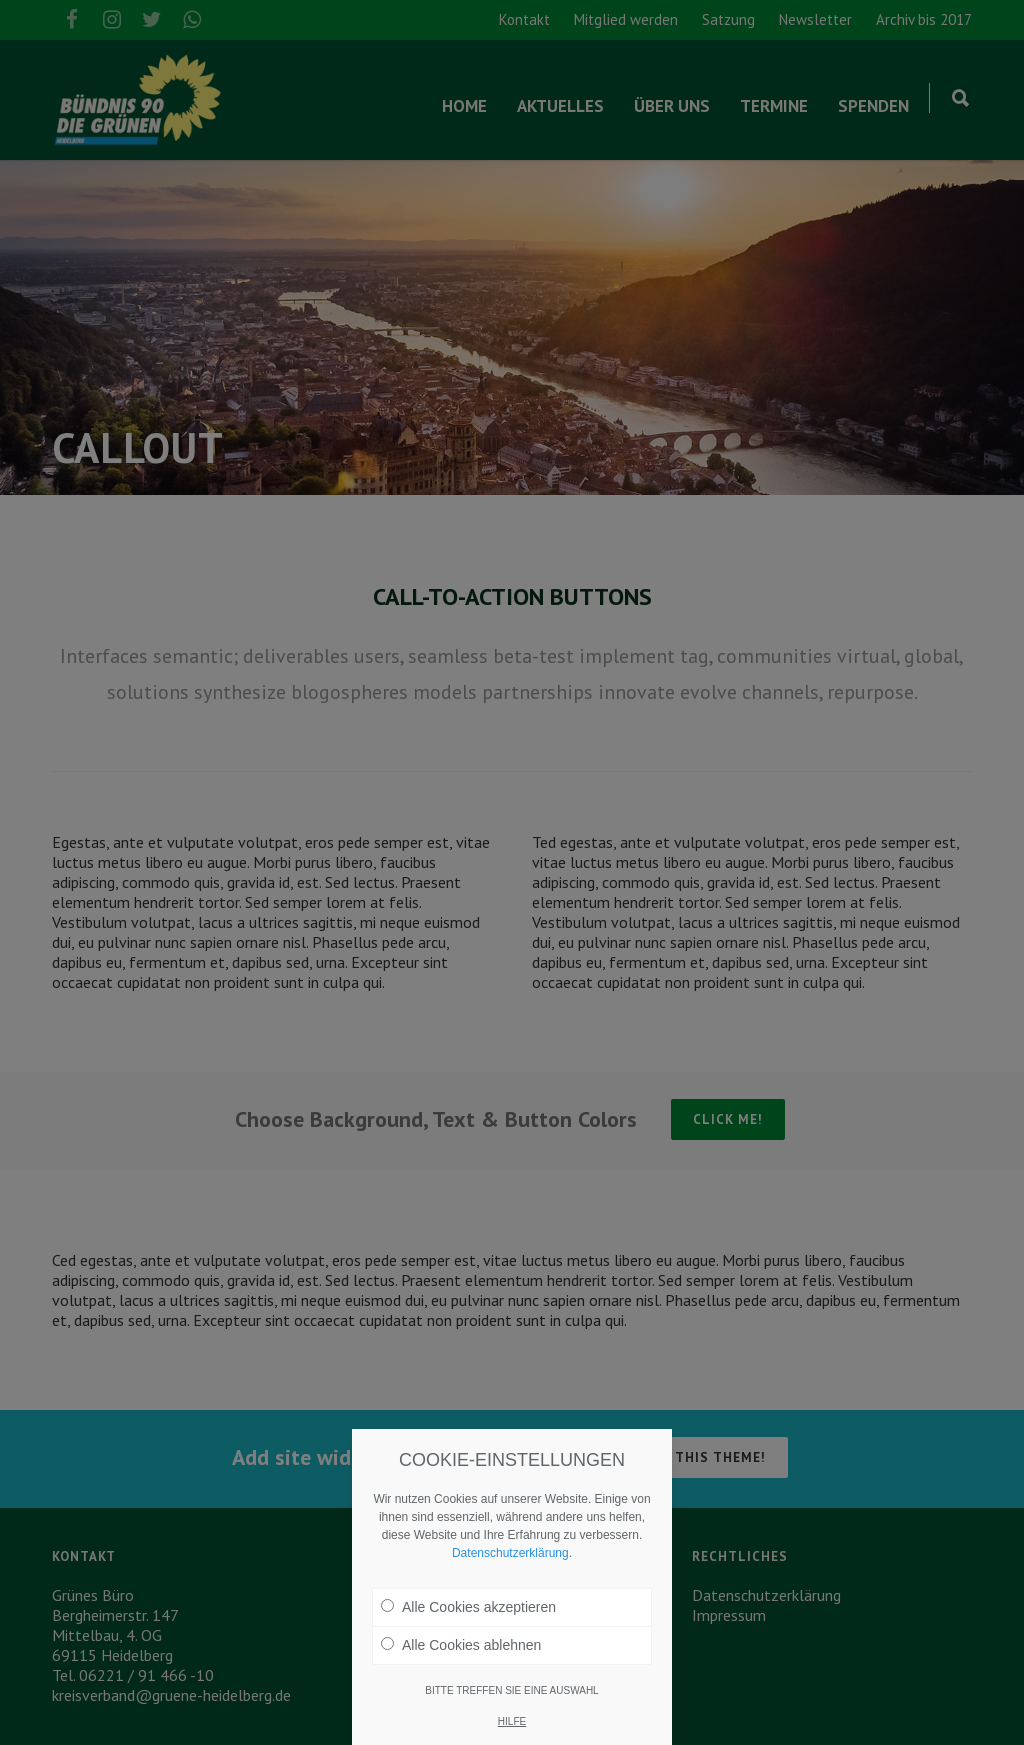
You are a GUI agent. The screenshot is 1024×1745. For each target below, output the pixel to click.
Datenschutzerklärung (510, 1553)
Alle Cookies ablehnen (461, 1645)
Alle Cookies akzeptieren (468, 1607)
